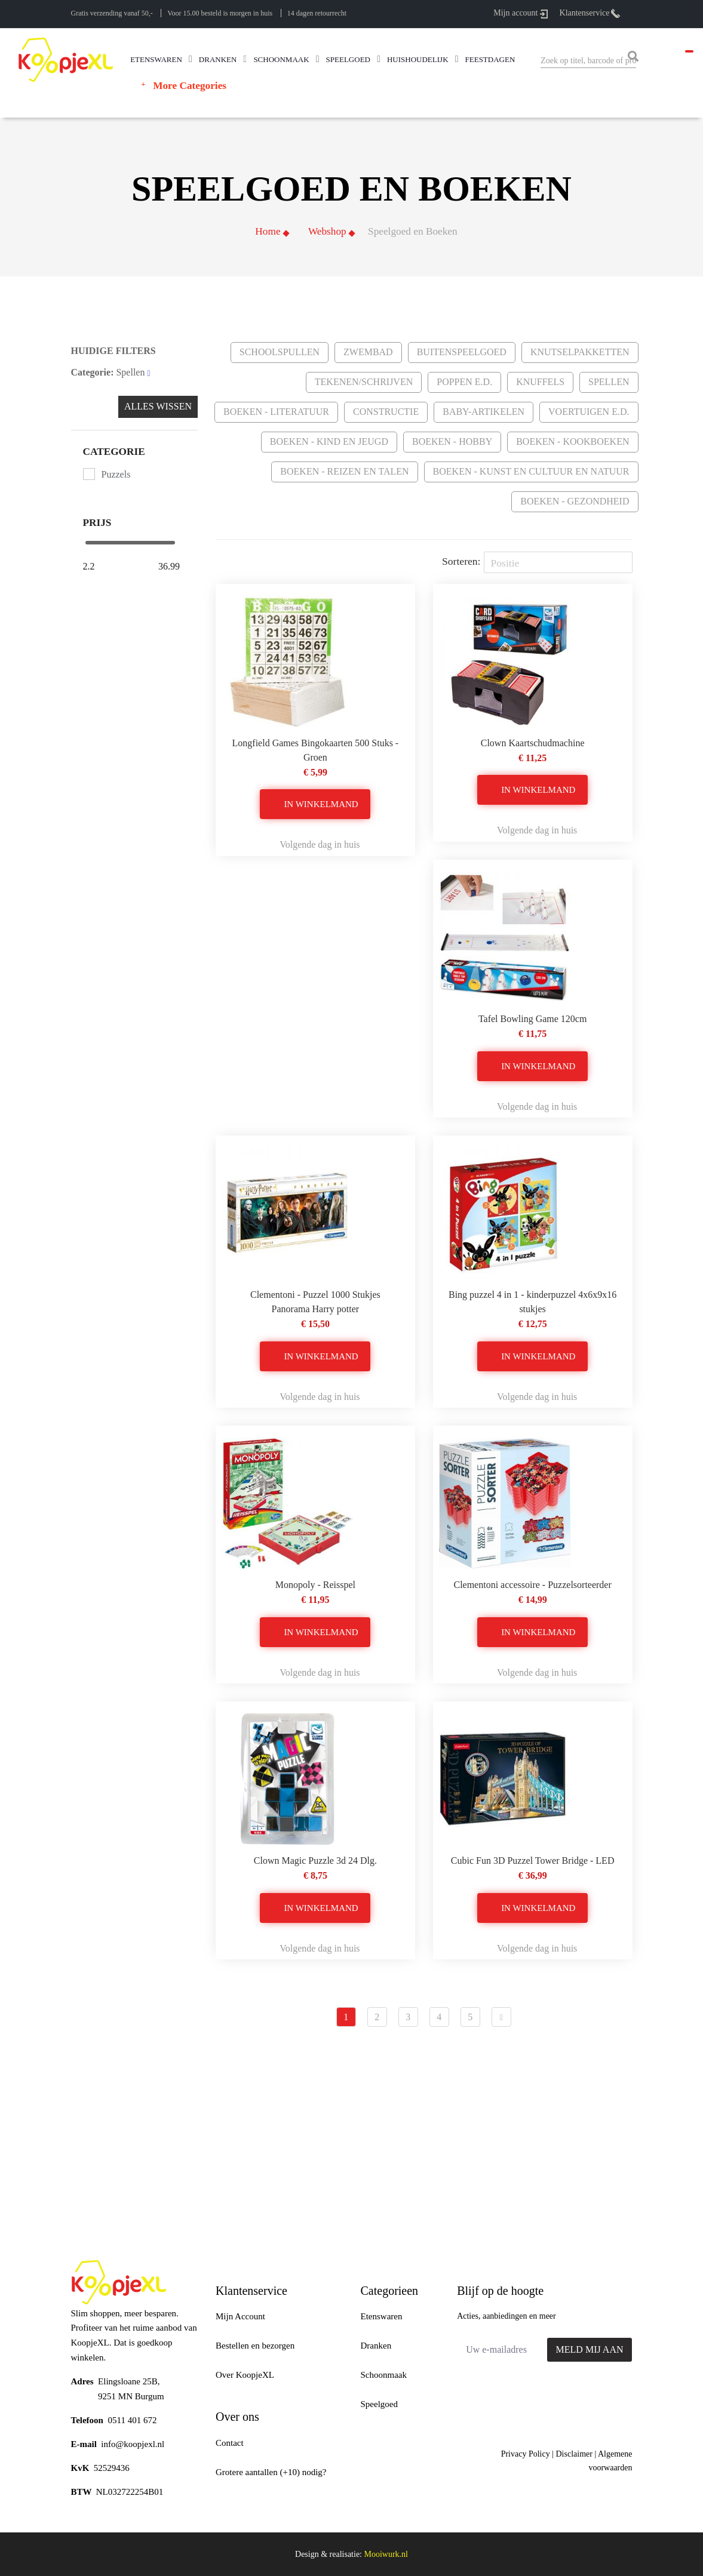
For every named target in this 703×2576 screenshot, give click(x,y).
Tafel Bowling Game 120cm (532, 1019)
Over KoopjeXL (245, 2375)
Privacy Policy (525, 2453)
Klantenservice (590, 12)
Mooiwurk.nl (386, 2554)
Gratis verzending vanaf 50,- (112, 13)
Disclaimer (574, 2453)
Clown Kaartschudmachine (533, 743)
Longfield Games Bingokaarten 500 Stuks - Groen (315, 750)
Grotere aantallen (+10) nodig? (271, 2472)
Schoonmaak (384, 2375)
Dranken (376, 2345)
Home (267, 231)
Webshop (327, 231)
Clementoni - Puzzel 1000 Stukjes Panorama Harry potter (315, 1301)
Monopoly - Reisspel (315, 1585)
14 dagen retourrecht (316, 13)
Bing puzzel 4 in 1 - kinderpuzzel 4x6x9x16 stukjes (532, 1301)
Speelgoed (379, 2404)
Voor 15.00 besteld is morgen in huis (219, 13)
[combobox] (588, 61)
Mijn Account (240, 2316)
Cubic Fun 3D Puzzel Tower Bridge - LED (533, 1860)
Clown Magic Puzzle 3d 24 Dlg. (315, 1860)
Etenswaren (382, 2316)
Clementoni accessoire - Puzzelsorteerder (532, 1585)
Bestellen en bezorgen (255, 2345)
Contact (230, 2443)
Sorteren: (461, 561)
